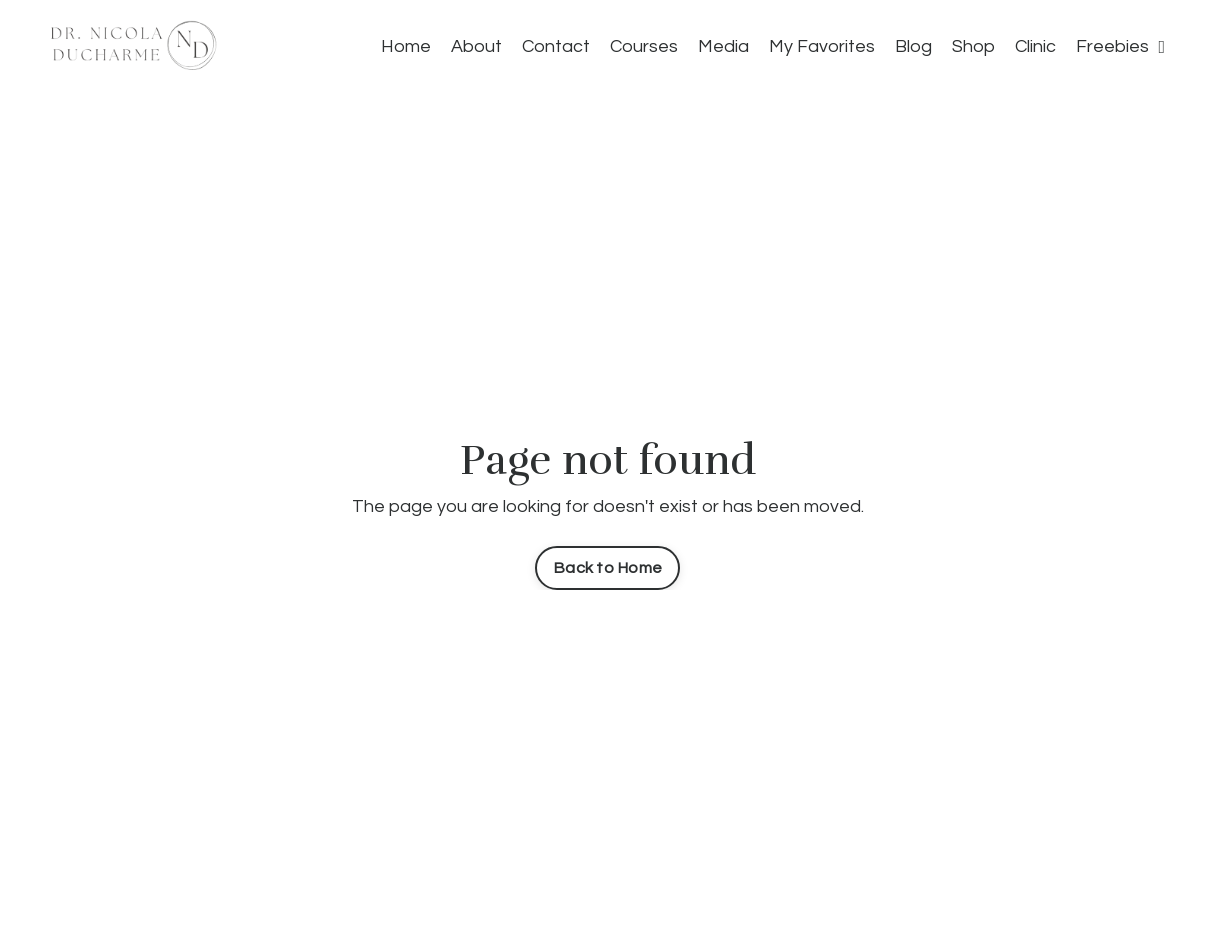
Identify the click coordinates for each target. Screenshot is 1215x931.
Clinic (1035, 46)
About (476, 46)
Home (406, 46)
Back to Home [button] (607, 568)
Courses (644, 46)
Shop (973, 46)
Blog (913, 46)
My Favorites (822, 46)
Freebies (1120, 46)
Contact (556, 46)
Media (723, 46)
